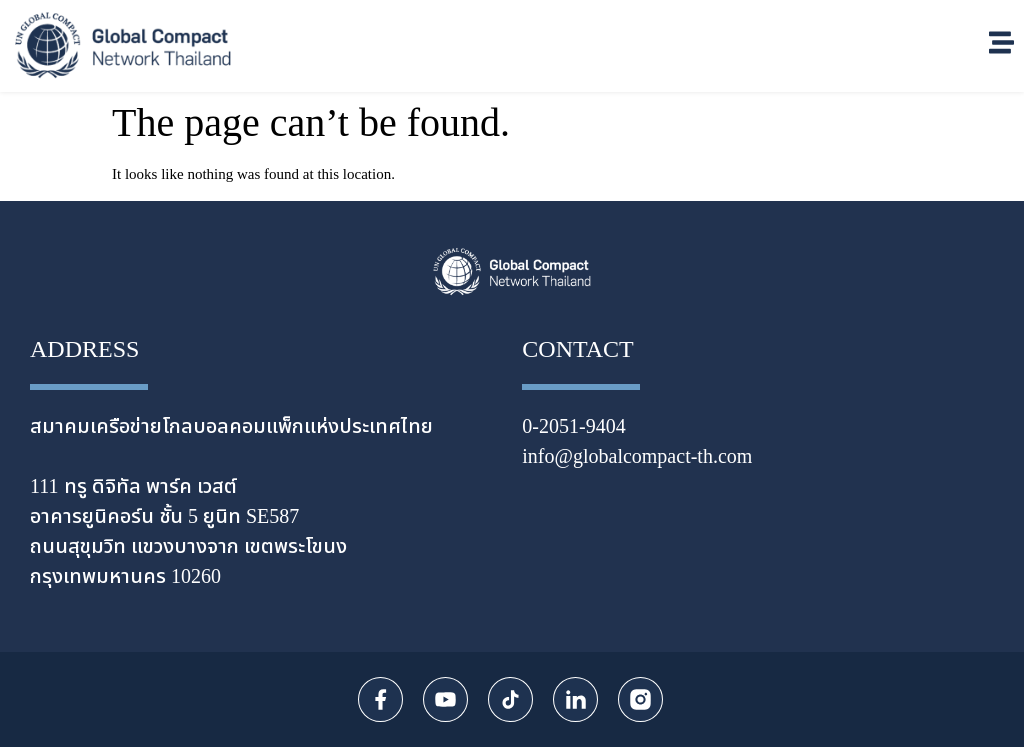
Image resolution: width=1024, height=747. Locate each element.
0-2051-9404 (573, 427)
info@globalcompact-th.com (637, 457)
